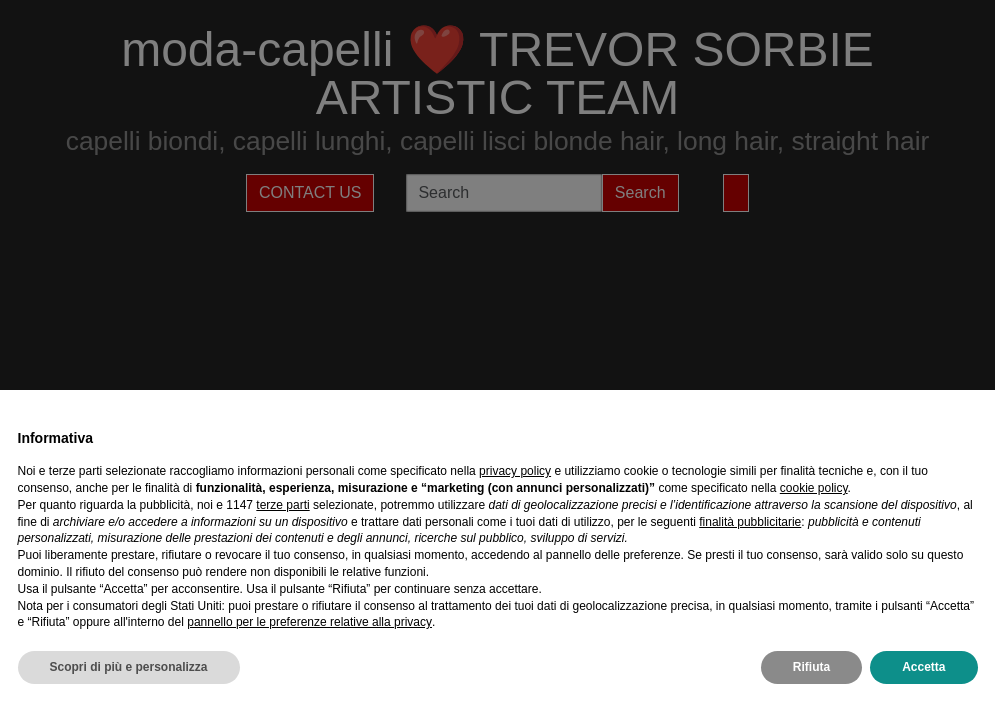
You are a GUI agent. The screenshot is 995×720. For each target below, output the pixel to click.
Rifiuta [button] (811, 667)
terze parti (282, 505)
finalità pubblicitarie (750, 522)
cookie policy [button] (814, 488)
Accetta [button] (923, 667)
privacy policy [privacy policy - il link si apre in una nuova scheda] (515, 471)
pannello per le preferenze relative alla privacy (309, 622)
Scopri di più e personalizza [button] (129, 667)
